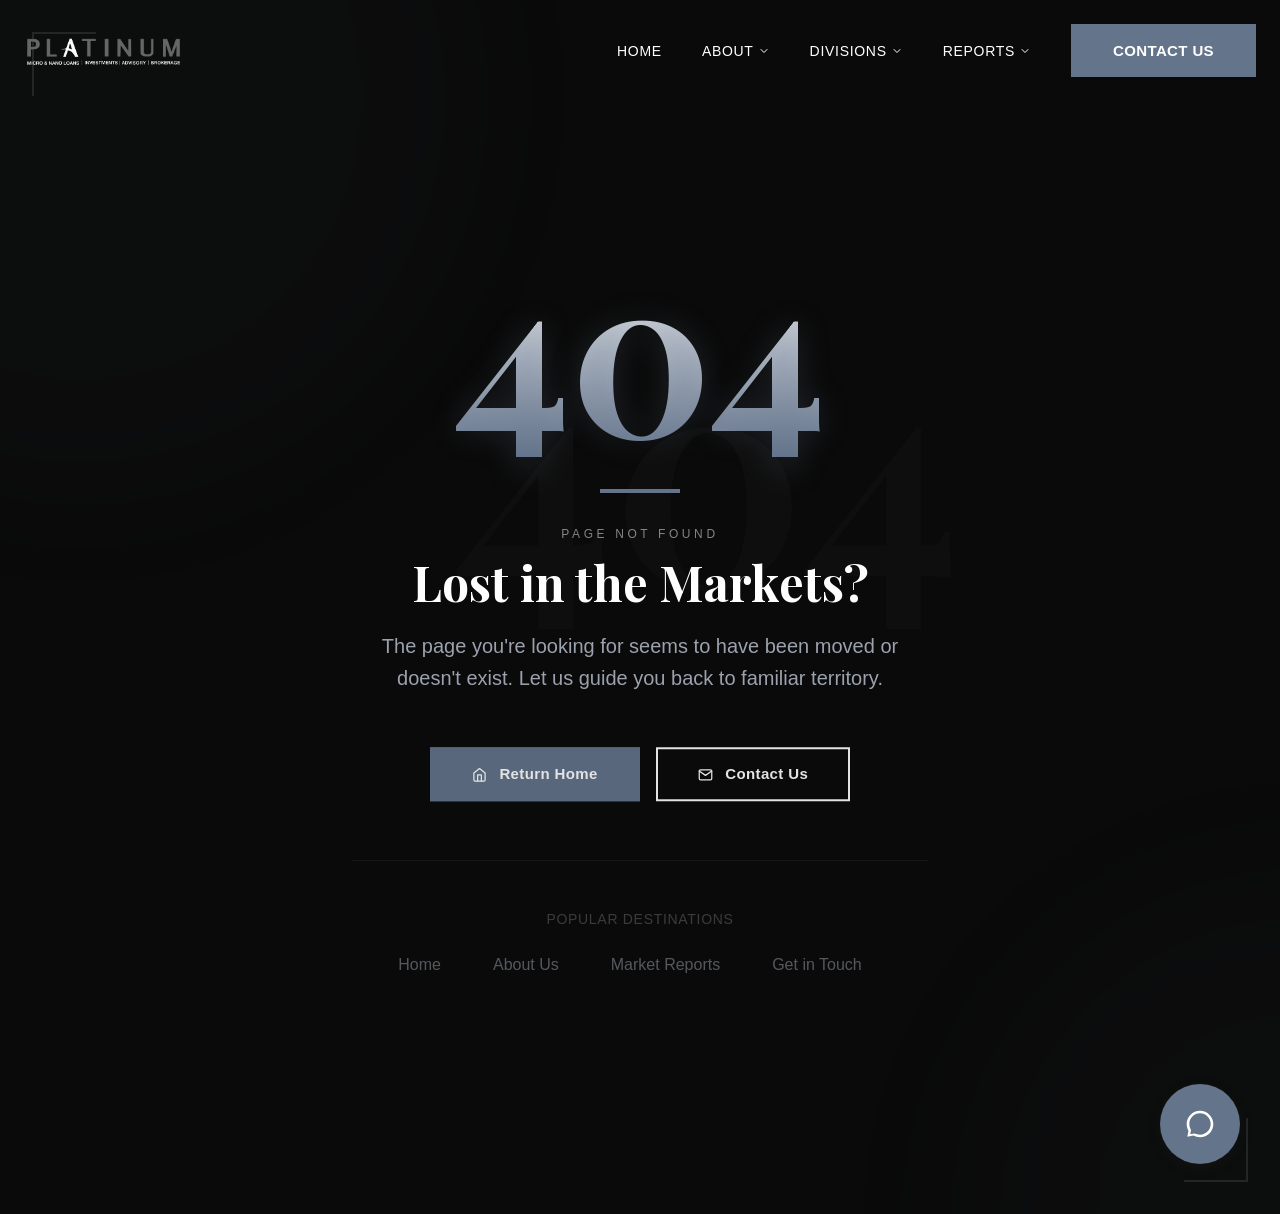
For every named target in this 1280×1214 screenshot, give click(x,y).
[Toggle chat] (1200, 1124)
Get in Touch (823, 964)
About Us (532, 964)
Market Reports (671, 964)
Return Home (535, 777)
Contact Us (753, 777)
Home (639, 51)
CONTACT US (1163, 50)
